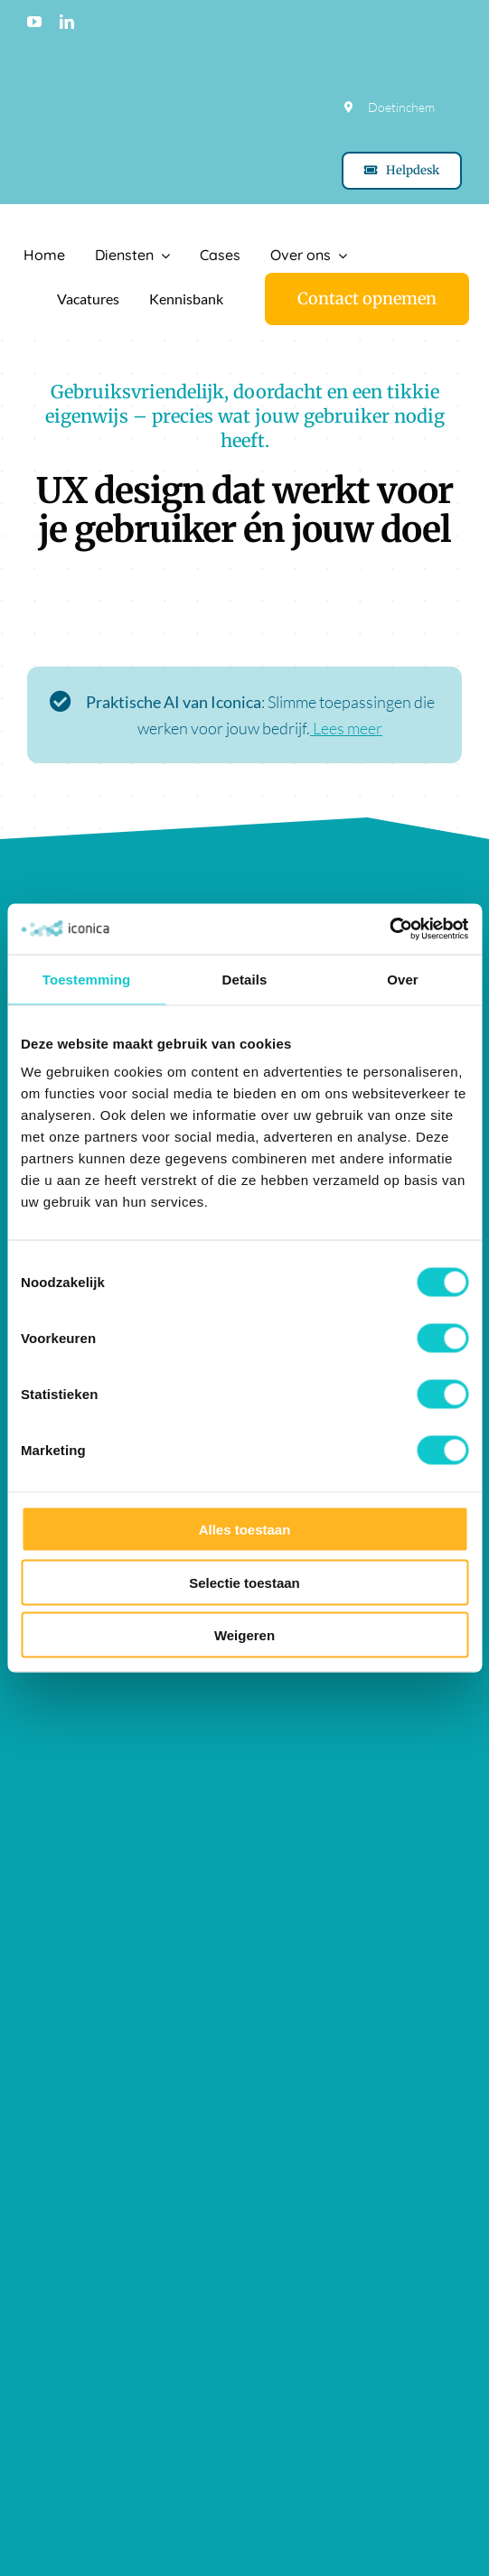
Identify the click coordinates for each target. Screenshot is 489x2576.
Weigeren (244, 1635)
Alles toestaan (245, 1529)
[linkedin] (67, 21)
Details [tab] (245, 978)
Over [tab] (402, 978)
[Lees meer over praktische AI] (244, 724)
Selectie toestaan (244, 1582)
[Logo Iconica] (95, 220)
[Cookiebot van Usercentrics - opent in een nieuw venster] (389, 929)
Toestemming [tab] (86, 978)
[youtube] (34, 21)
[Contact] (367, 299)
